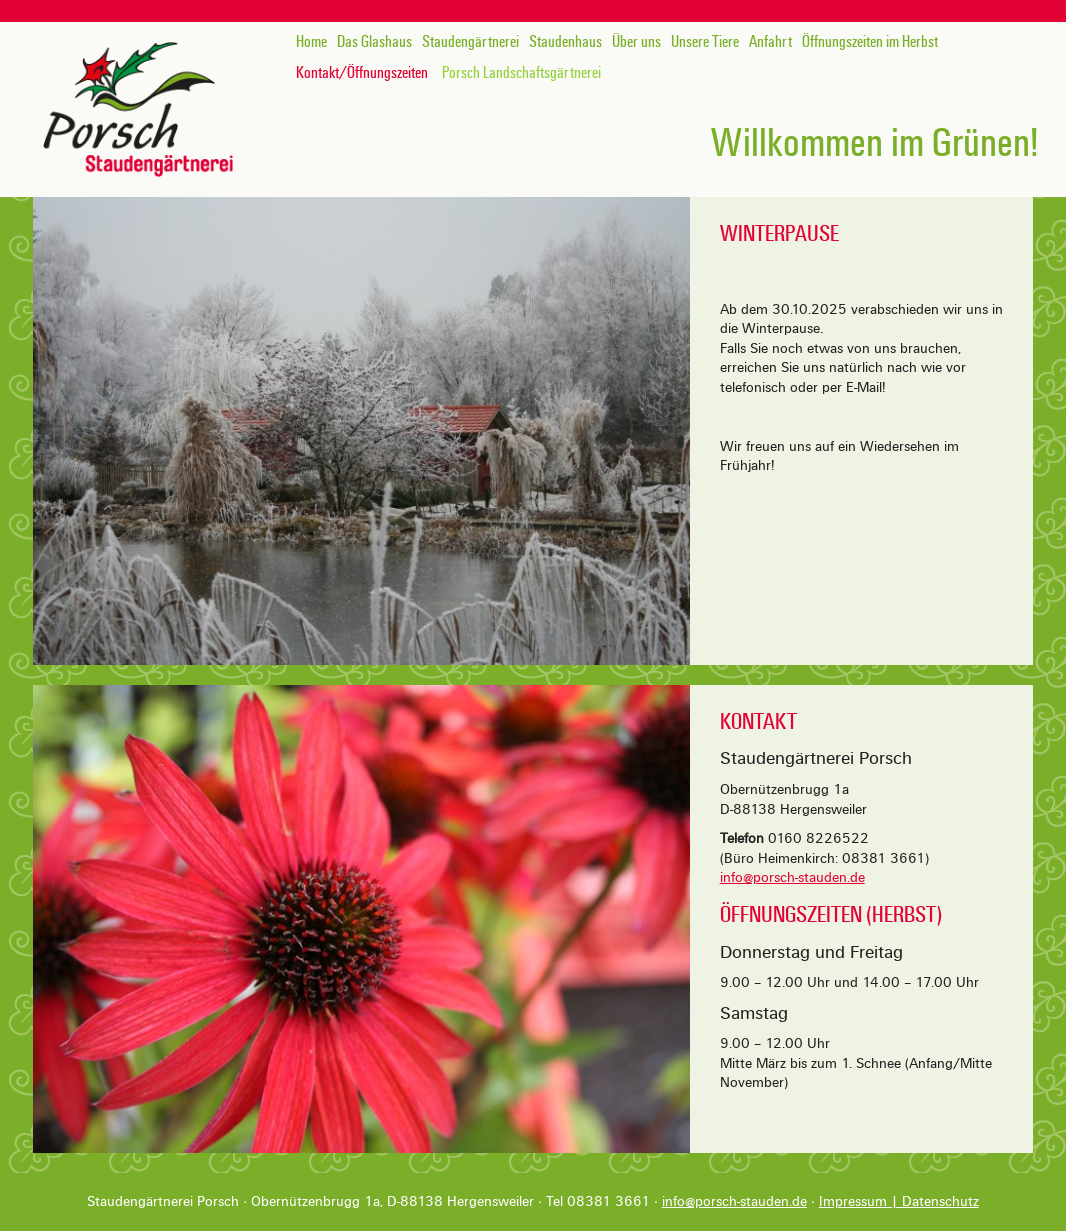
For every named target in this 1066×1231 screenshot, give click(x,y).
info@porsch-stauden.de (792, 877)
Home (311, 42)
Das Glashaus (374, 42)
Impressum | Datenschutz (899, 1201)
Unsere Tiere (705, 42)
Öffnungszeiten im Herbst (870, 42)
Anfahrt (770, 42)
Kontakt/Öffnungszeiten (362, 73)
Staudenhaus (565, 42)
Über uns (636, 42)
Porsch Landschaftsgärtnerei (521, 73)
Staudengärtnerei (470, 42)
